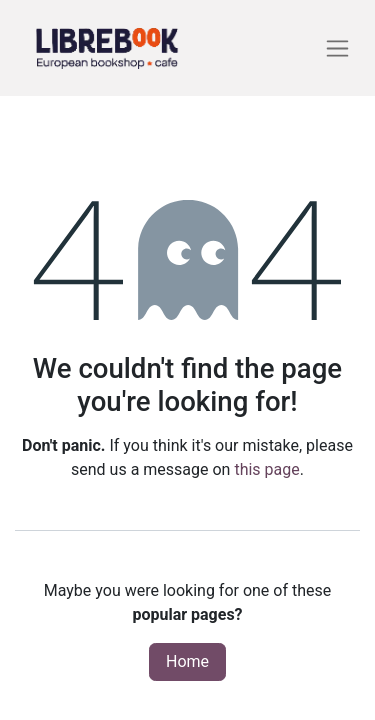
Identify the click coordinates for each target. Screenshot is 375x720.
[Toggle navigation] (337, 48)
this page (266, 469)
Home (187, 661)
